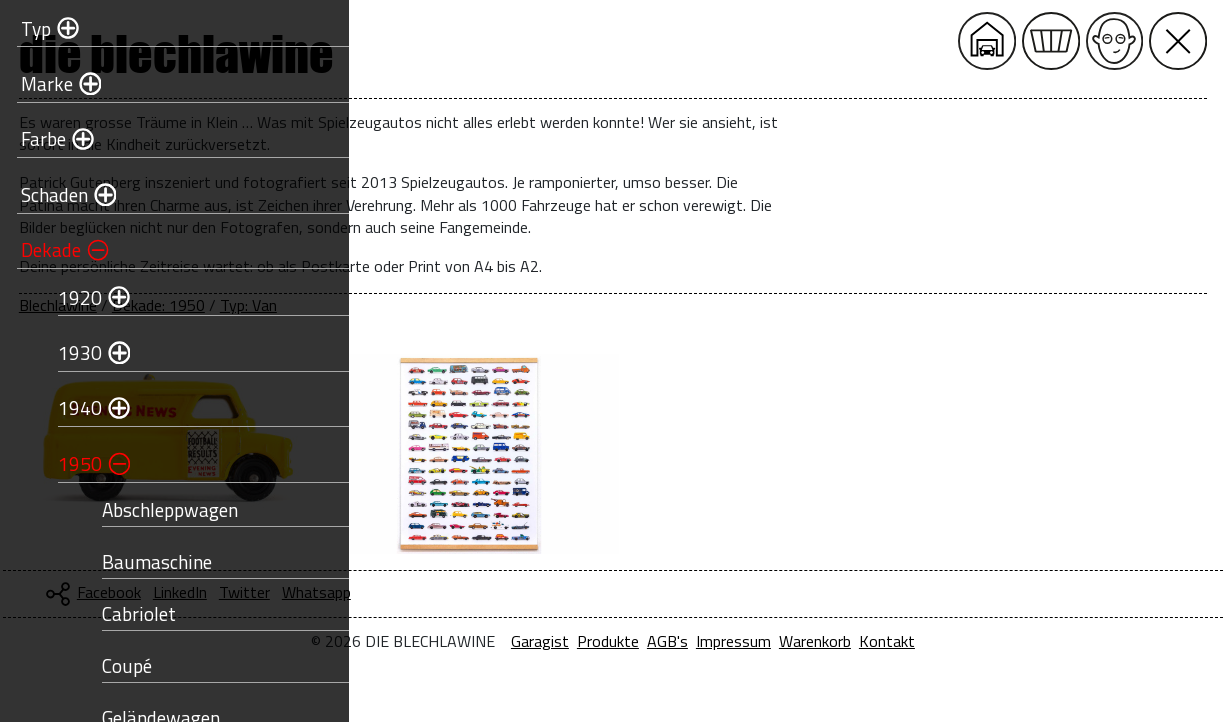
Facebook (442, 592)
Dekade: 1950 (491, 305)
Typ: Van (581, 305)
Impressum (900, 641)
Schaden (41, 194)
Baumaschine (144, 561)
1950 (67, 463)
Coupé (114, 665)
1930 (67, 352)
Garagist (707, 641)
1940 (67, 407)
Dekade (38, 249)
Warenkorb (982, 641)
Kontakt (1054, 641)
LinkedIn (513, 592)
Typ (23, 28)
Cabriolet (126, 613)
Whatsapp (649, 592)
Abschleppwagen (157, 509)
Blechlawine (391, 305)
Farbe (30, 138)
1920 (67, 297)
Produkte (775, 641)
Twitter (577, 592)
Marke (34, 83)
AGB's (834, 641)
